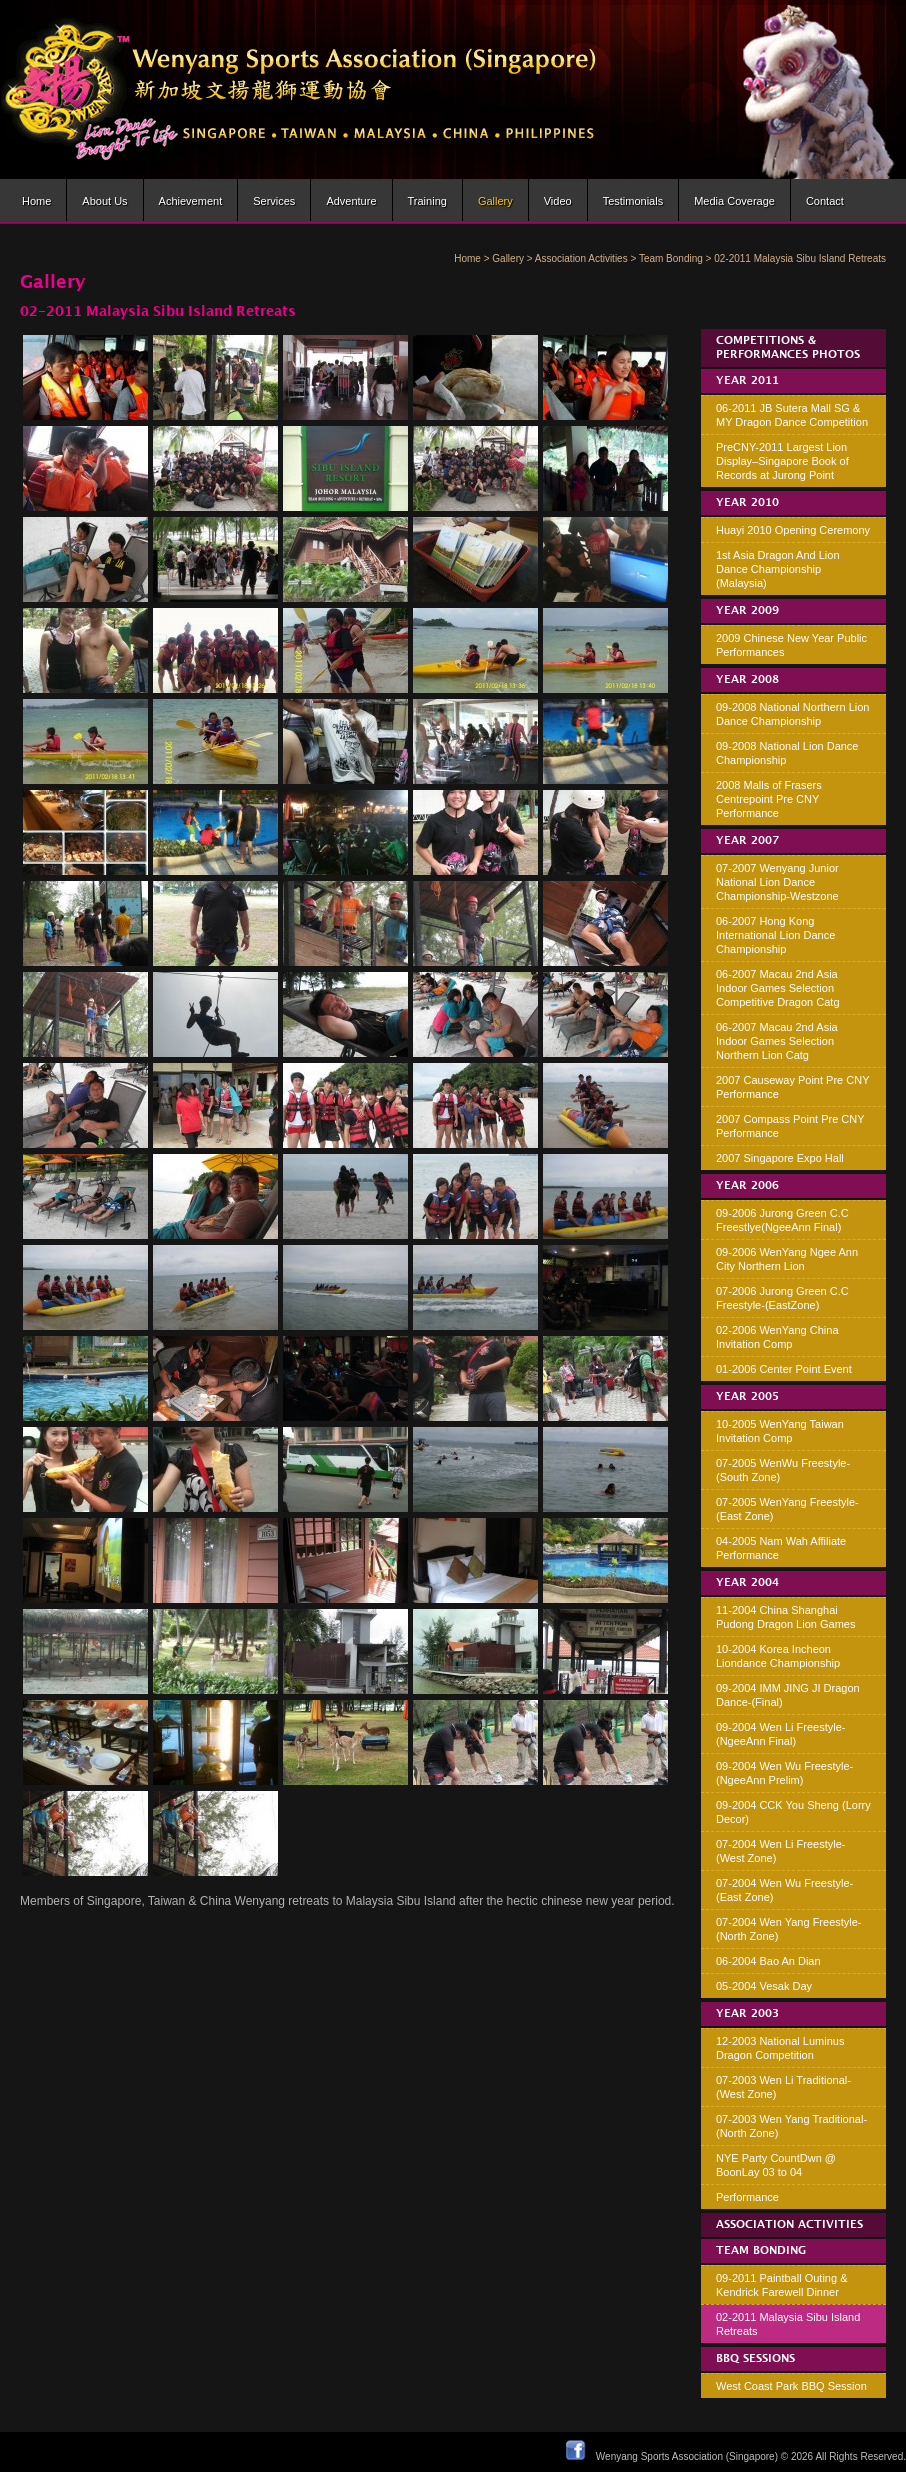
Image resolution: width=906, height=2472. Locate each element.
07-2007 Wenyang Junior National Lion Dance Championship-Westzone (777, 882)
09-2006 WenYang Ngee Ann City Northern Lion (787, 1259)
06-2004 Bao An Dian (768, 1961)
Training (427, 201)
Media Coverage (734, 201)
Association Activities (581, 258)
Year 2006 (747, 1186)
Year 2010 (747, 503)
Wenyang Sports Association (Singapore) (687, 2456)
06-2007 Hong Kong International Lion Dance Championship (775, 935)
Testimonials (633, 201)
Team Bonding (671, 258)
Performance (747, 2197)
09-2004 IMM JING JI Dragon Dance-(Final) (788, 1695)
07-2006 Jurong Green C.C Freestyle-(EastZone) (782, 1298)
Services (274, 201)
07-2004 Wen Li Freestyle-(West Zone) (780, 1851)
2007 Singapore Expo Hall (780, 1158)
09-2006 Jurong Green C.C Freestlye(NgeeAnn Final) (782, 1220)
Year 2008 (747, 680)
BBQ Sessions (755, 2359)
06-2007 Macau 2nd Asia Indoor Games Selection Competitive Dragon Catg (778, 988)
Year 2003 (747, 2014)
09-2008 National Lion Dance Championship (787, 753)
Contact (825, 201)
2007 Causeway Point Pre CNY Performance (792, 1087)
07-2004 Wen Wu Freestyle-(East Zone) (784, 1890)
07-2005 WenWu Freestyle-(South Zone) (783, 1470)
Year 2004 (747, 1583)
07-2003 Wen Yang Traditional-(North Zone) (791, 2126)
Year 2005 (747, 1397)
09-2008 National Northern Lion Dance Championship (793, 714)
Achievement (191, 201)
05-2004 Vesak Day (764, 1986)
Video (558, 201)
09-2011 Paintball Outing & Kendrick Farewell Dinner (781, 2285)
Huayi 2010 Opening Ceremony (793, 530)
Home (36, 201)
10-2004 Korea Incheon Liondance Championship (778, 1656)
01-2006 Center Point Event (784, 1369)
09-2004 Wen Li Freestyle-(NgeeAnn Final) (780, 1734)
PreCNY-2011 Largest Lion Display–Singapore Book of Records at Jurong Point (782, 461)
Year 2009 (747, 611)
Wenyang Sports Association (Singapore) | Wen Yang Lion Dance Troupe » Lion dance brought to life (299, 89)
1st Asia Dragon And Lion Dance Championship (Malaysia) (778, 569)
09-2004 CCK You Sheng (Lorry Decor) (793, 1812)
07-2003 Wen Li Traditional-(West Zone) (783, 2087)
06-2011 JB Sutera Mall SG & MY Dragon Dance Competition (792, 415)
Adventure (351, 201)
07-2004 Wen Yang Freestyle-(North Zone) (789, 1929)
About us (104, 201)
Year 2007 (747, 841)
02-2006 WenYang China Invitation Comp (777, 1337)
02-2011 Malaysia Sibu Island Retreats (788, 2324)
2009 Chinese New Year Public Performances (791, 645)
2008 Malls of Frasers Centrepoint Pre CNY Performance (769, 799)
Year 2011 (747, 381)
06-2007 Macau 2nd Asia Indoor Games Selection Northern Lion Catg (777, 1041)
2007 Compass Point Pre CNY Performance (790, 1126)
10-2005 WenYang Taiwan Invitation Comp (780, 1431)
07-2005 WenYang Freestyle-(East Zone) (787, 1509)
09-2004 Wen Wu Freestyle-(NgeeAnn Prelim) (784, 1773)
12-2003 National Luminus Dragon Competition (780, 2048)
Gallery (495, 201)
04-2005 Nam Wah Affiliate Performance (781, 1548)
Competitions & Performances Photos (788, 348)
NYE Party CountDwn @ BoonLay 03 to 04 (776, 2165)
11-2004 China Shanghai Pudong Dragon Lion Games (785, 1617)
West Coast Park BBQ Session (791, 2386)
